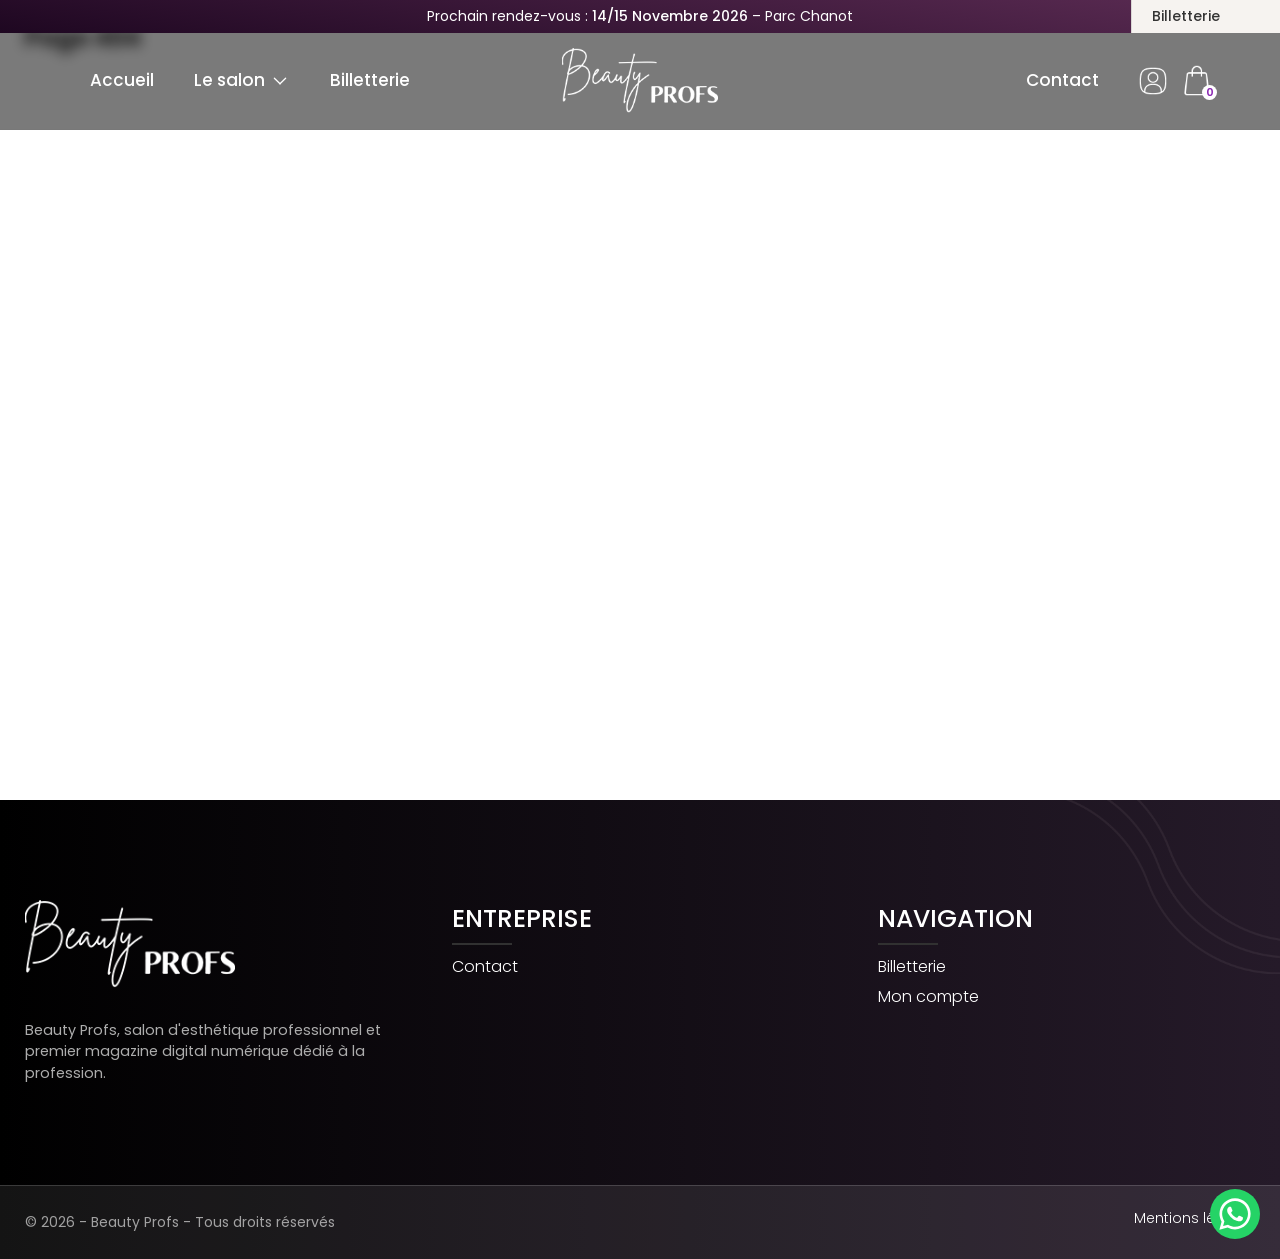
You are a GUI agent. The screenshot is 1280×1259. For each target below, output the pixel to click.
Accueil (122, 80)
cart (1196, 81)
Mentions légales (1194, 1218)
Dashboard (1153, 81)
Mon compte (928, 997)
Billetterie (1186, 16)
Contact (1062, 80)
